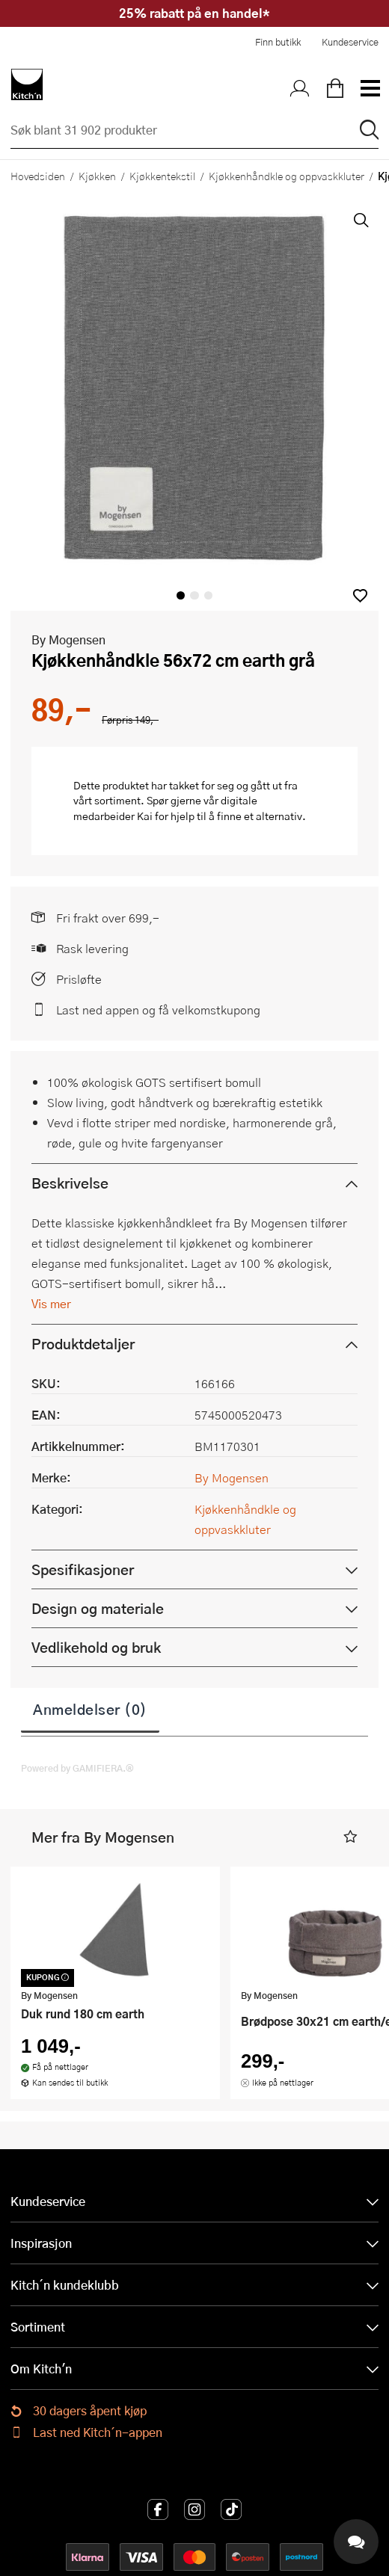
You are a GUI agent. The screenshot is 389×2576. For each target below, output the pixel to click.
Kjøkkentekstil (162, 175)
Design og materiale (97, 1608)
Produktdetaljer (83, 1344)
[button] (360, 595)
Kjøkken (97, 175)
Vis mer (51, 1303)
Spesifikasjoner (82, 1569)
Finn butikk (278, 42)
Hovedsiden (37, 175)
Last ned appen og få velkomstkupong (158, 1009)
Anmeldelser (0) (90, 1708)
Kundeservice (350, 42)
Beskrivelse (69, 1183)
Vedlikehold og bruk (96, 1647)
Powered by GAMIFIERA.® (77, 1768)
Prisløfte (79, 978)
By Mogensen (68, 639)
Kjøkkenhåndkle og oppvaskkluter (286, 175)
